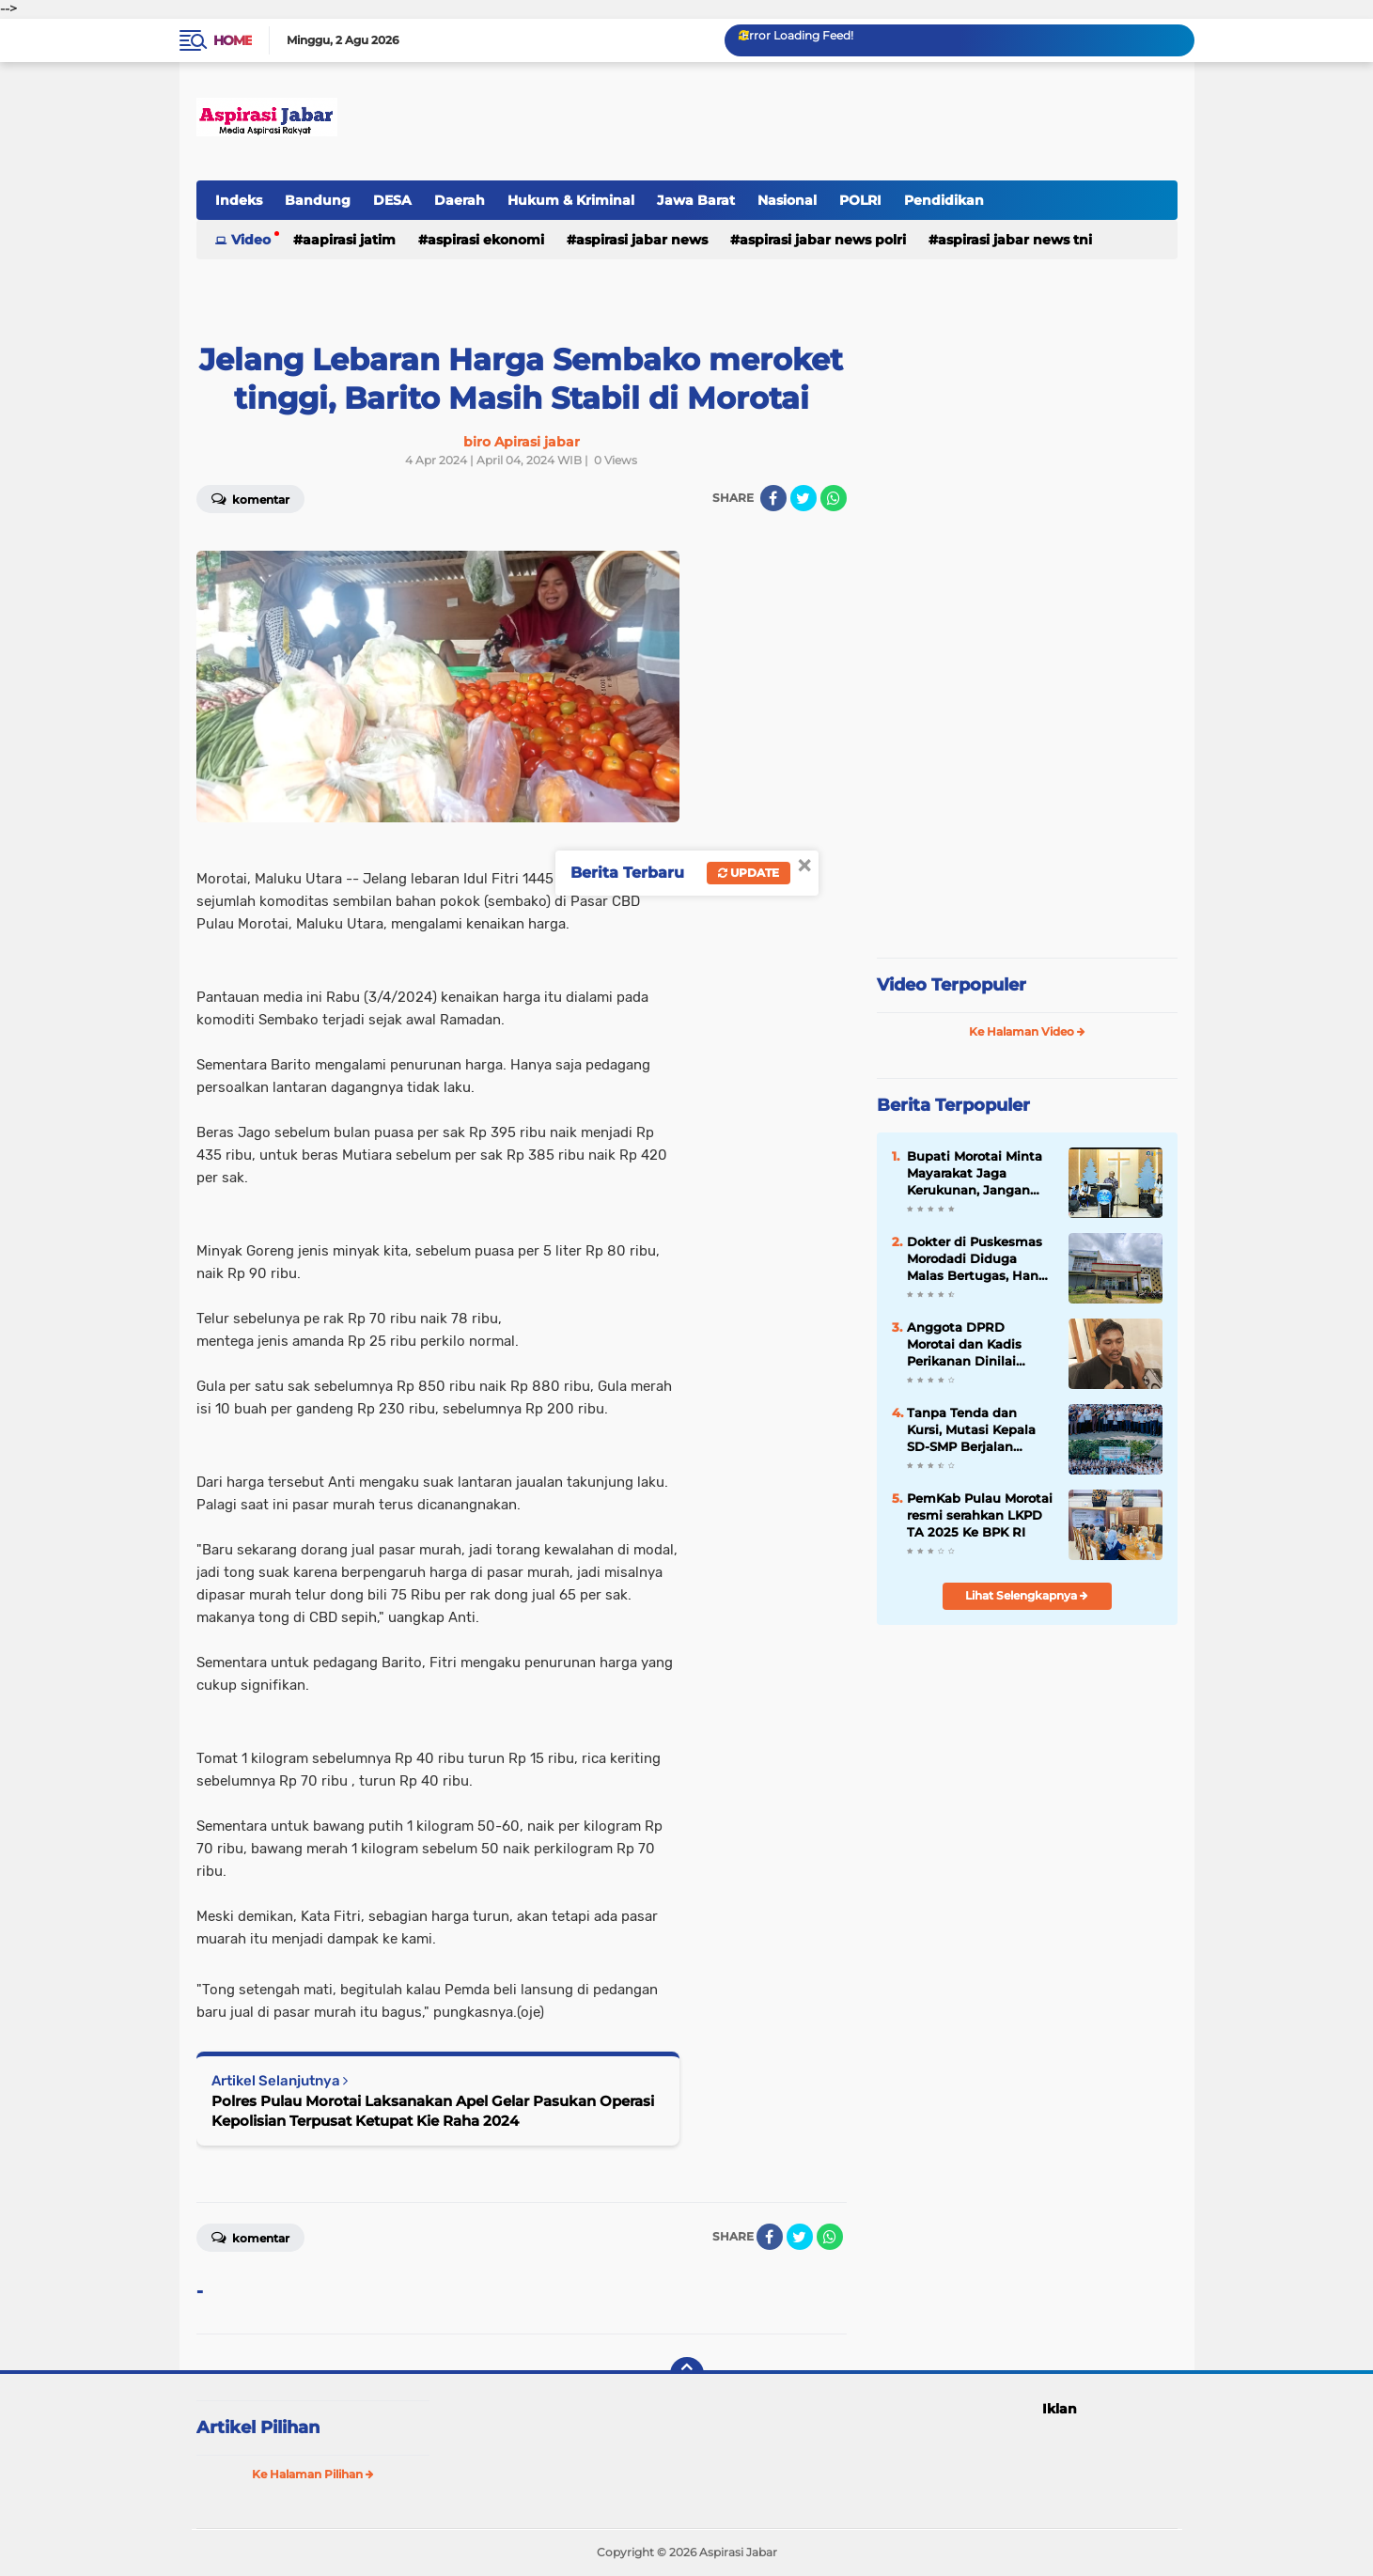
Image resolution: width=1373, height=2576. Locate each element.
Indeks (238, 200)
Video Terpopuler (951, 985)
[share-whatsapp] (833, 498)
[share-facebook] (773, 498)
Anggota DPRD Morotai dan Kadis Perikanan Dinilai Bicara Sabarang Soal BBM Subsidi (973, 1344)
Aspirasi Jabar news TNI (1015, 239)
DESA (392, 200)
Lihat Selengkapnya (1026, 1595)
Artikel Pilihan (258, 2427)
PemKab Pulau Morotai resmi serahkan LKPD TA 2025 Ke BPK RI (980, 1515)
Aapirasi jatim (349, 239)
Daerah (459, 200)
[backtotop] (687, 2374)
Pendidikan (944, 200)
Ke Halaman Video (1027, 1031)
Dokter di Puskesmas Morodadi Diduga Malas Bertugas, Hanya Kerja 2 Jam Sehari (980, 1259)
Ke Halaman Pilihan (313, 2474)
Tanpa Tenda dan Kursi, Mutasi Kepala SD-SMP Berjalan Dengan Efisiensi (971, 1430)
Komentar (250, 498)
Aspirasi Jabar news (642, 239)
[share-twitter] (803, 498)
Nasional (787, 200)
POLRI (860, 200)
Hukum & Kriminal (570, 200)
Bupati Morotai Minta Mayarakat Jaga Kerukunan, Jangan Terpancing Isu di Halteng (974, 1173)
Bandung (318, 200)
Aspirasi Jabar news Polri (823, 239)
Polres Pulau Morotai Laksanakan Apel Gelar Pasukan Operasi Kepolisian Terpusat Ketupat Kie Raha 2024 (432, 2111)
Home (232, 40)
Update (748, 873)
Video (251, 239)
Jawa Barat (696, 200)
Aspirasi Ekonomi (486, 239)
